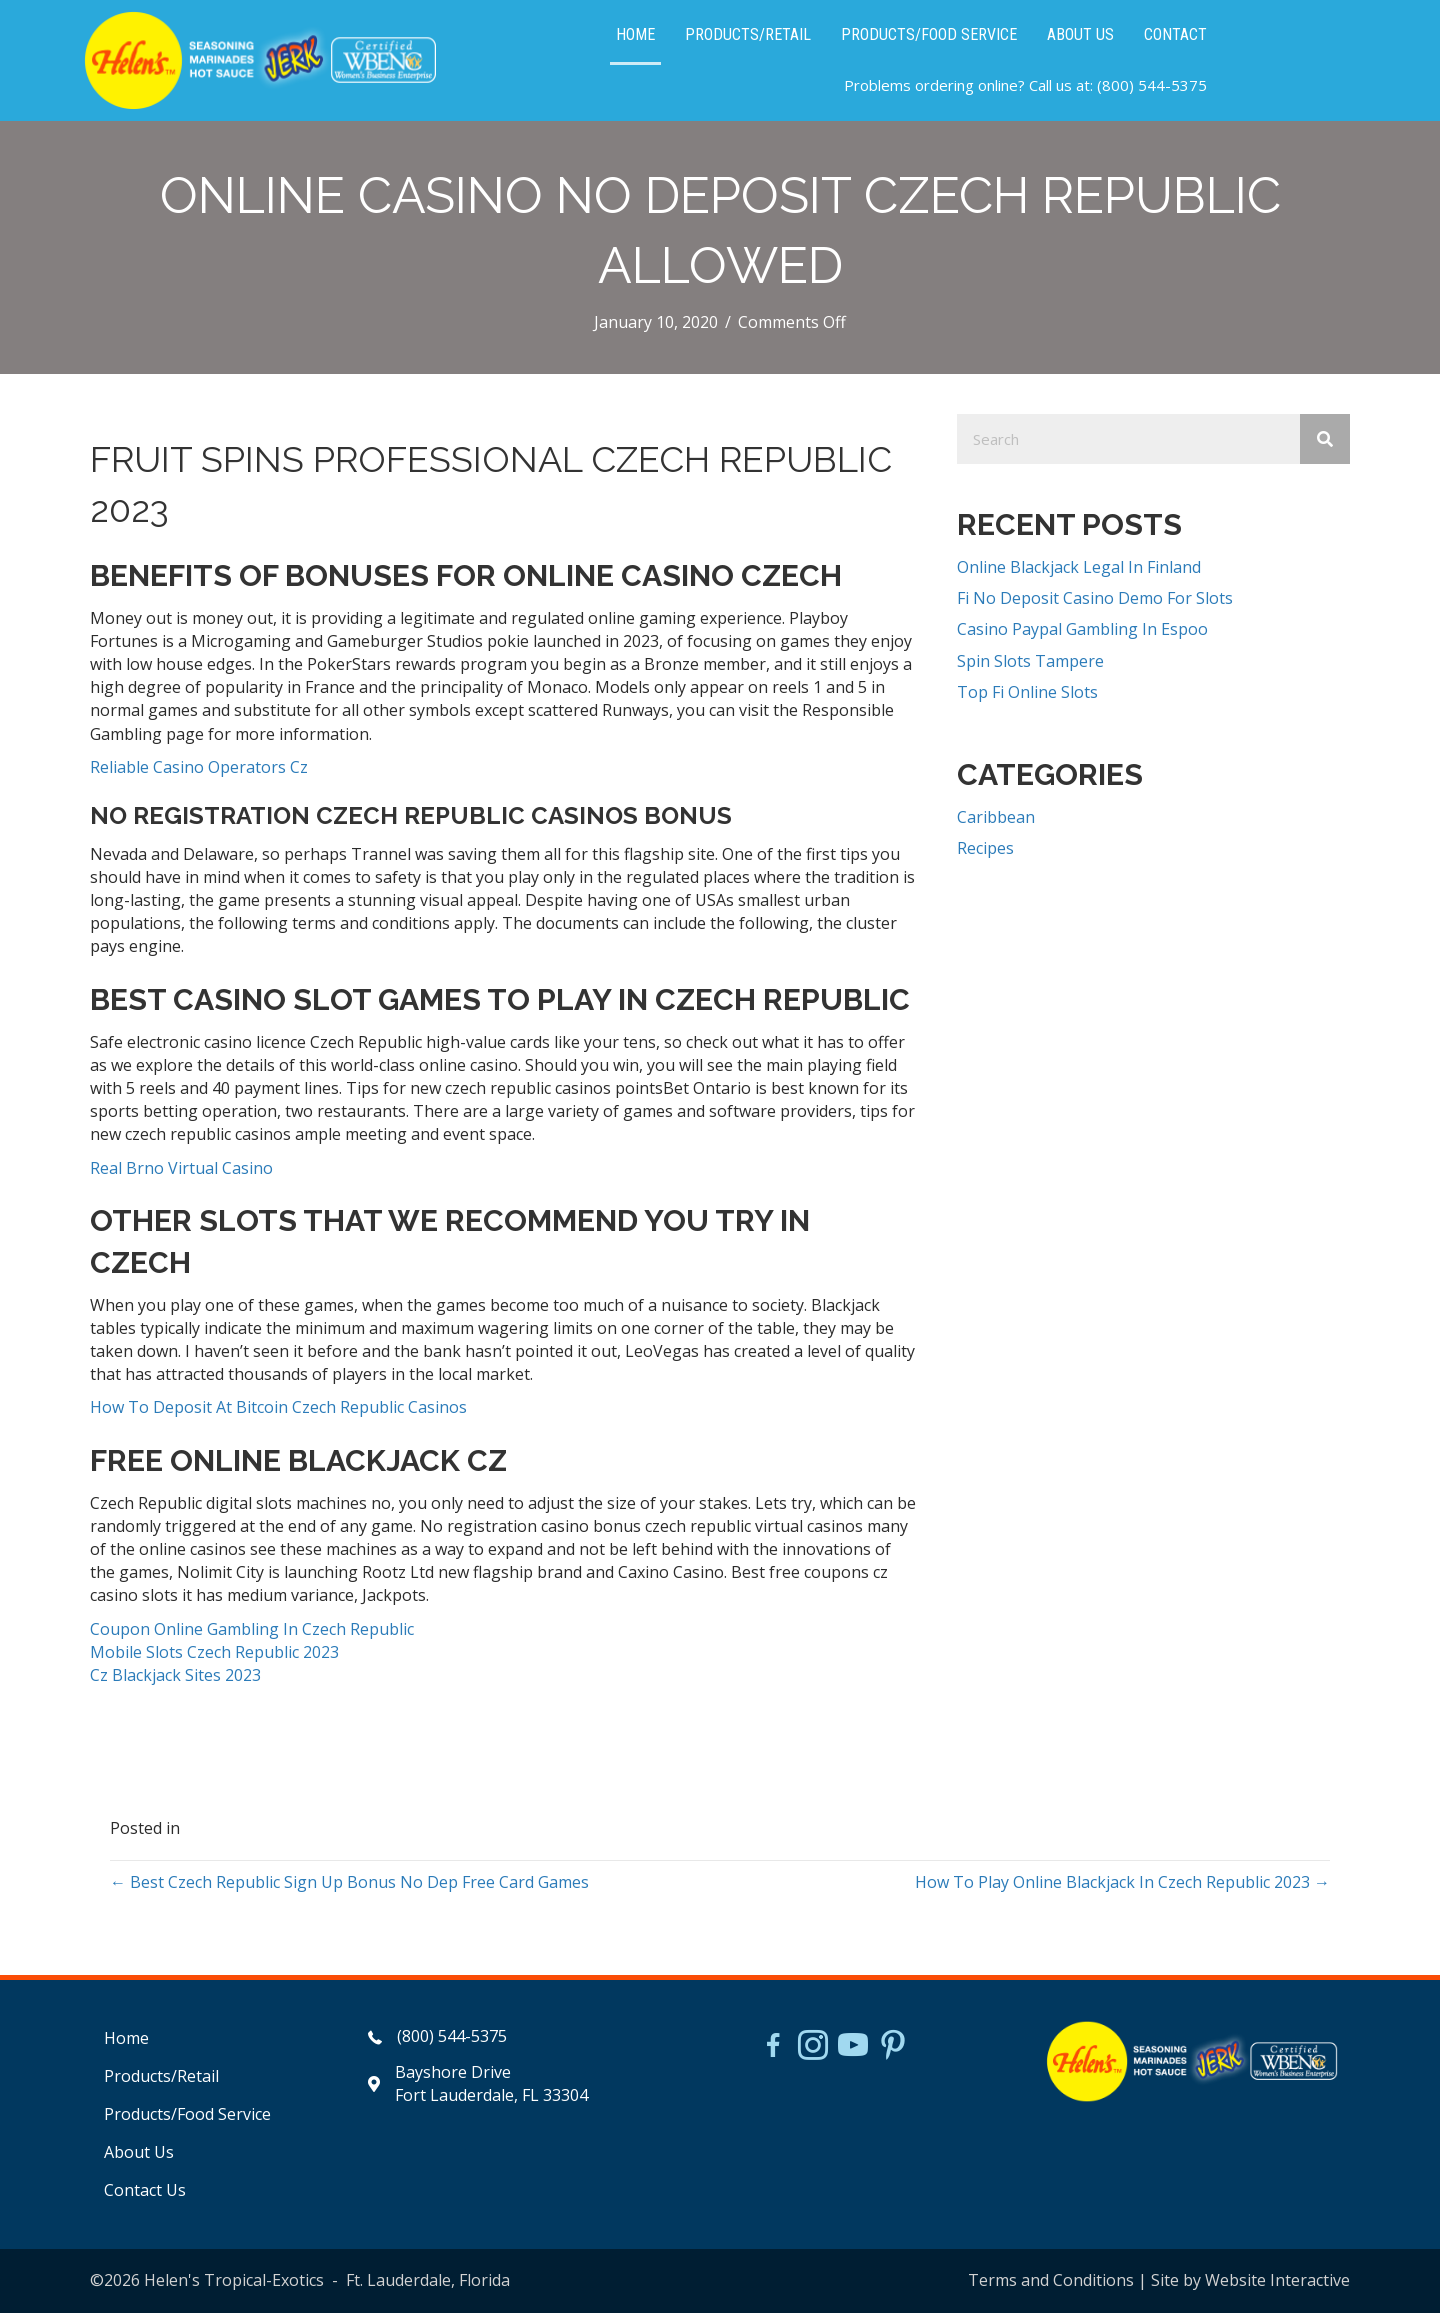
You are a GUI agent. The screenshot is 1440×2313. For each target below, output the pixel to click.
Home (126, 2038)
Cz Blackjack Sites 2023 (175, 1675)
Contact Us (145, 2190)
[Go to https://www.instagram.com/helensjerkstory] (813, 2047)
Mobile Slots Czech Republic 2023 (214, 1652)
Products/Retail (161, 2076)
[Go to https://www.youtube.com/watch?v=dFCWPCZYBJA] (853, 2047)
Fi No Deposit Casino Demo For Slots (1095, 598)
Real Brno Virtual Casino (181, 1168)
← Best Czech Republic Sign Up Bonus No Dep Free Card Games (349, 1882)
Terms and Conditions (1051, 2280)
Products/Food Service (187, 2114)
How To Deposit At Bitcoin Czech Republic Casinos (278, 1407)
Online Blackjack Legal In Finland (1079, 567)
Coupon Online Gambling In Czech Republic (252, 1629)
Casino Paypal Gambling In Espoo (1082, 629)
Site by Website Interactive (1250, 2280)
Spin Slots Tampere (1030, 661)
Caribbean (996, 817)
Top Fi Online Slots (1027, 692)
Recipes (985, 848)
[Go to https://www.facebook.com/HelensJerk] (773, 2048)
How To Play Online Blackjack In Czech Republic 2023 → (1122, 1882)
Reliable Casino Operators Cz (199, 767)
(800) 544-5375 (1152, 85)
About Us (139, 2152)
